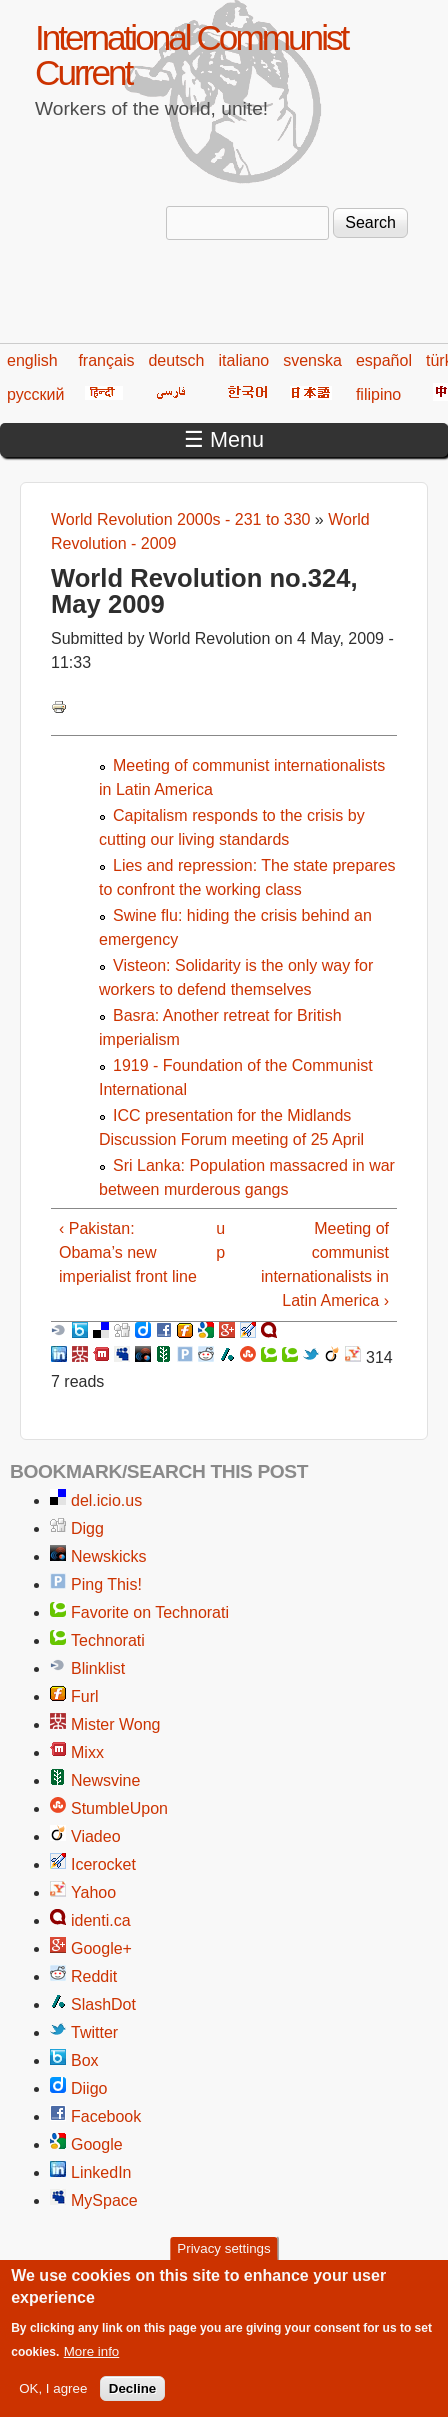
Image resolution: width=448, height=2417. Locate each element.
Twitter (94, 2032)
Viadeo (96, 1836)
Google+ (101, 1948)
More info (92, 2363)
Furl (85, 1696)
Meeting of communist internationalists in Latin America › (325, 1264)
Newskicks (109, 1556)
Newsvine (105, 1780)
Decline (132, 2400)
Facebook (106, 2116)
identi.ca (101, 1920)
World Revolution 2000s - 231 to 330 (180, 519)
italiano (244, 360)
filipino (378, 394)
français (106, 360)
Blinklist (98, 1668)
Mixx (87, 1752)
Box (85, 2060)
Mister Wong (116, 1724)
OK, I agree (53, 2400)
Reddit (94, 1976)
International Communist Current (191, 55)
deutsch (176, 360)
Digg (87, 1528)
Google (97, 2144)
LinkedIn (101, 2172)
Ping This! (106, 1584)
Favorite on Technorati (150, 1612)
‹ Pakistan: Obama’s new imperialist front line (128, 1252)
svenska (312, 360)
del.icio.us (106, 1500)
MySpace (104, 2200)
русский (35, 394)
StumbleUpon (119, 1808)
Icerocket (103, 1864)
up (220, 1240)
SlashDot (103, 2004)
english (32, 360)
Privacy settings (223, 2260)
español (384, 360)
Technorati (108, 1640)
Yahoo (93, 1892)
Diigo (89, 2088)
